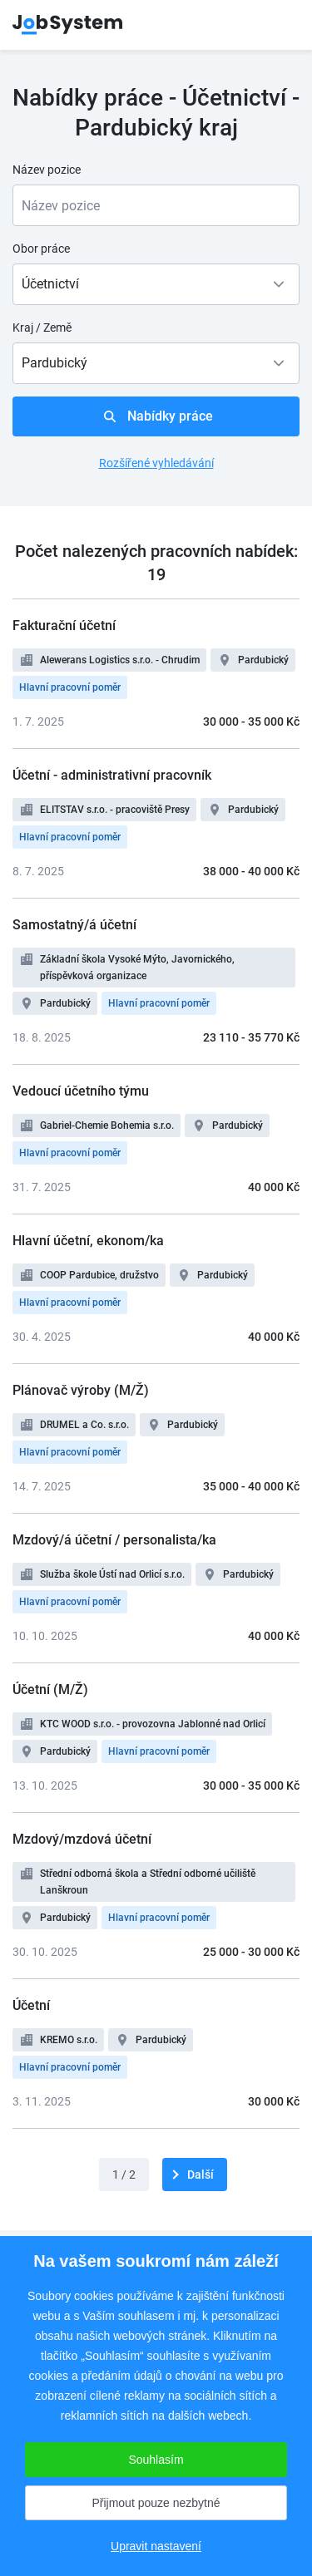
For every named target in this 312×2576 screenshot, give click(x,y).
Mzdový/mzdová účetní (81, 1839)
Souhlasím (155, 2459)
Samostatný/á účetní (74, 925)
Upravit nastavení (156, 2546)
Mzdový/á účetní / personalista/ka (114, 1540)
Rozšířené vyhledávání (156, 463)
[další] (194, 2174)
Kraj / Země (42, 327)
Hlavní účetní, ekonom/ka (88, 1241)
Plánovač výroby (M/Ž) (80, 1390)
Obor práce (41, 248)
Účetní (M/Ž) (50, 1689)
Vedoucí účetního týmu (80, 1091)
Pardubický (263, 660)
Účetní (31, 2005)
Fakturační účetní (64, 625)
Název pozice (46, 169)
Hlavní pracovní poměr (70, 687)
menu (279, 25)
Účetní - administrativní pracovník (111, 775)
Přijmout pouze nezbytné (156, 2503)
